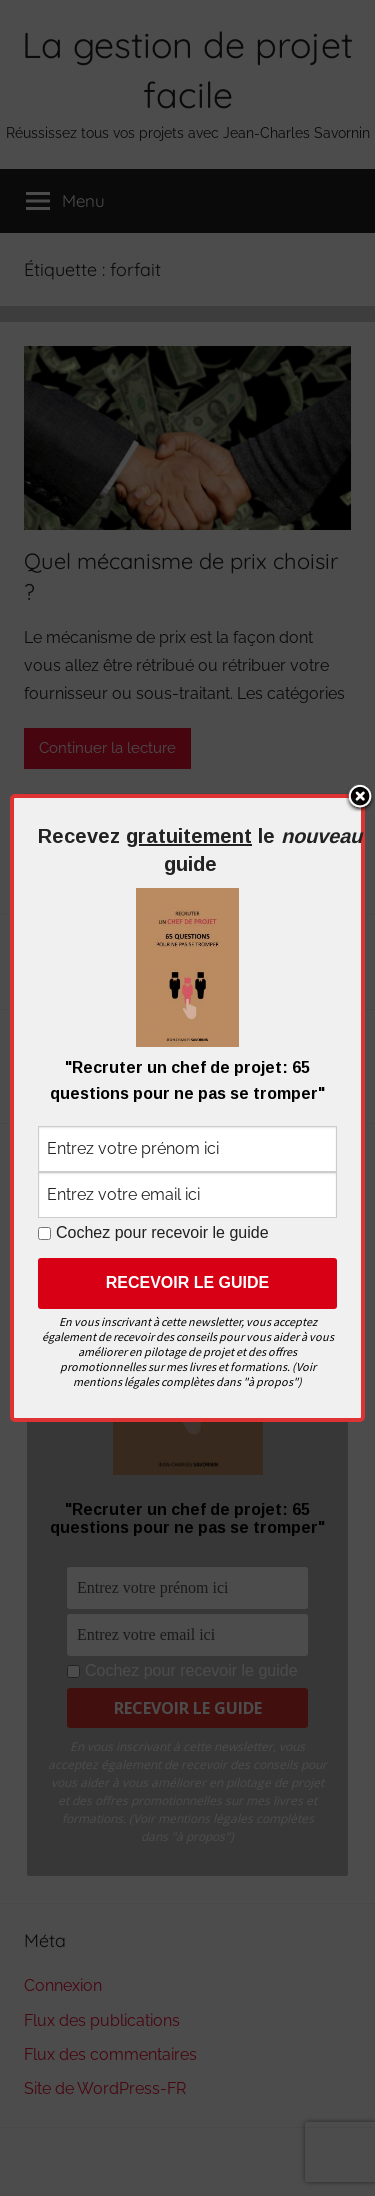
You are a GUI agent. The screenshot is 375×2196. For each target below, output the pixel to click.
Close (360, 798)
